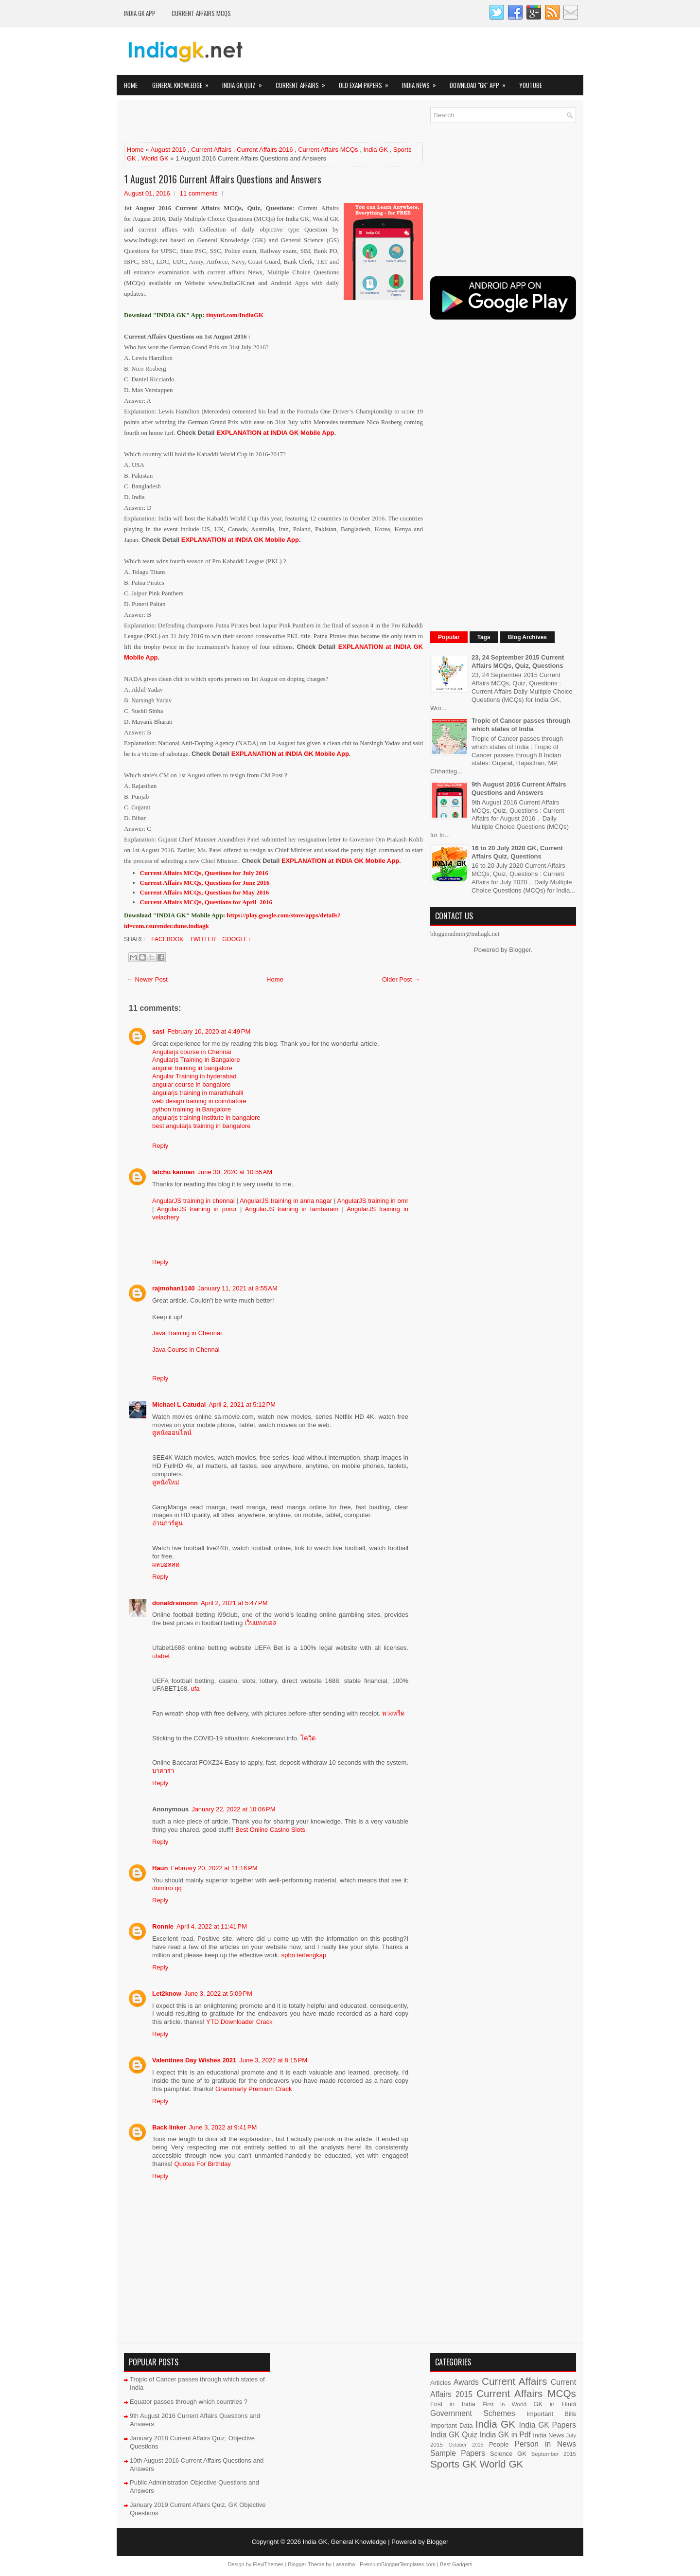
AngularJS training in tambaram (291, 1209)
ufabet (161, 1656)
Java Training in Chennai (187, 1333)
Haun (160, 1868)
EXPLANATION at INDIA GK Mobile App (275, 432)
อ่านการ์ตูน (167, 1523)
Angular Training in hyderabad (194, 1076)
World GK (155, 158)
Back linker (169, 2127)
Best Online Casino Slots (270, 1829)
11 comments (199, 193)
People (498, 2444)
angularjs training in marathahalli (197, 1092)
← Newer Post (147, 979)
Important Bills (551, 2413)
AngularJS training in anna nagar (286, 1200)
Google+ (236, 939)
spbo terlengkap (304, 1955)
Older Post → (401, 979)
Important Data (451, 2425)
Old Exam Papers (367, 82)
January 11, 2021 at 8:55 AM (237, 1288)
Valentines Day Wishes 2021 (194, 2060)
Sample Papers (457, 2453)
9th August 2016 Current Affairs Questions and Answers (519, 788)
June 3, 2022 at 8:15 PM (273, 2060)
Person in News (545, 2444)
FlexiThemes (268, 2564)
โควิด (307, 1738)
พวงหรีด (393, 1713)
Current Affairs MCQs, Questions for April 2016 (206, 902)
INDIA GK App (140, 13)
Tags (483, 637)
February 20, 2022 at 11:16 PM (214, 1868)
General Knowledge (183, 82)
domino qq (167, 1888)
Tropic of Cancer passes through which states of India (521, 725)
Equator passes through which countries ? (188, 2401)
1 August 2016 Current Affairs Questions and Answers (222, 179)
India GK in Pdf (505, 2435)
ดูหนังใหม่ (165, 1482)
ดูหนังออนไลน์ (172, 1432)
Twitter (201, 939)
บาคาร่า (163, 1770)
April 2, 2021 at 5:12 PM (242, 1404)
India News (422, 82)
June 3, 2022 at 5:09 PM (218, 1993)
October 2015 (466, 2445)
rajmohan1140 (173, 1288)
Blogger (519, 949)
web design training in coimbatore (199, 1101)
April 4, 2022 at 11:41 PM (211, 1926)
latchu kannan (173, 1172)
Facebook (166, 939)
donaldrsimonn (175, 1603)
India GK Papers (547, 2425)
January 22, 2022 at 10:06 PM (233, 1809)
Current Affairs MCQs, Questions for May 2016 (204, 892)
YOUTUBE (530, 85)
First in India (452, 2404)
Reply (160, 1145)
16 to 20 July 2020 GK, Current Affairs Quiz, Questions (517, 852)
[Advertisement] (237, 122)
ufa (195, 1688)
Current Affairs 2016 (265, 149)
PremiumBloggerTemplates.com (398, 2564)
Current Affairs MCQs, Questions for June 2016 (205, 882)
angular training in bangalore (192, 1068)
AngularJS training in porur (197, 1209)
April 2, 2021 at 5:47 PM (234, 1603)
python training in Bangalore (191, 1109)
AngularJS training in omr (372, 1200)
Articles (440, 2382)
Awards (466, 2382)
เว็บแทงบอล (261, 1623)
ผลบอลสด (165, 1564)
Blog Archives (527, 637)
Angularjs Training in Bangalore (196, 1059)
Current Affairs (304, 82)
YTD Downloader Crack (239, 2021)
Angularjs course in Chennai (191, 1051)
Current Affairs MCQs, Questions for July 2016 (204, 873)
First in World (504, 2404)
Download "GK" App (481, 82)
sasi (158, 1031)
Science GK (508, 2453)
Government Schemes (472, 2413)
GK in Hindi (554, 2404)
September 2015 (553, 2454)
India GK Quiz (245, 82)
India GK (375, 149)
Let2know (166, 1993)
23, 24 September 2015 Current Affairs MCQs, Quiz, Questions (518, 661)
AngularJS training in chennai (194, 1200)
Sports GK (453, 2463)
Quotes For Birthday (203, 2163)
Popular (449, 637)
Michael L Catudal (179, 1404)
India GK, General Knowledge (344, 2541)
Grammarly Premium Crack (253, 2089)
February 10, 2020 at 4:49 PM (208, 1031)
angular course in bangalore (191, 1084)
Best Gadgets (456, 2564)
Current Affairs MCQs (201, 13)
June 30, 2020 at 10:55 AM (234, 1172)
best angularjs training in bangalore (201, 1125)
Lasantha (344, 2564)
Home (131, 85)
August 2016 (168, 149)
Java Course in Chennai (186, 1349)
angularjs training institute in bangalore (206, 1117)
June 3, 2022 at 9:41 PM (223, 2127)
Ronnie (163, 1926)
